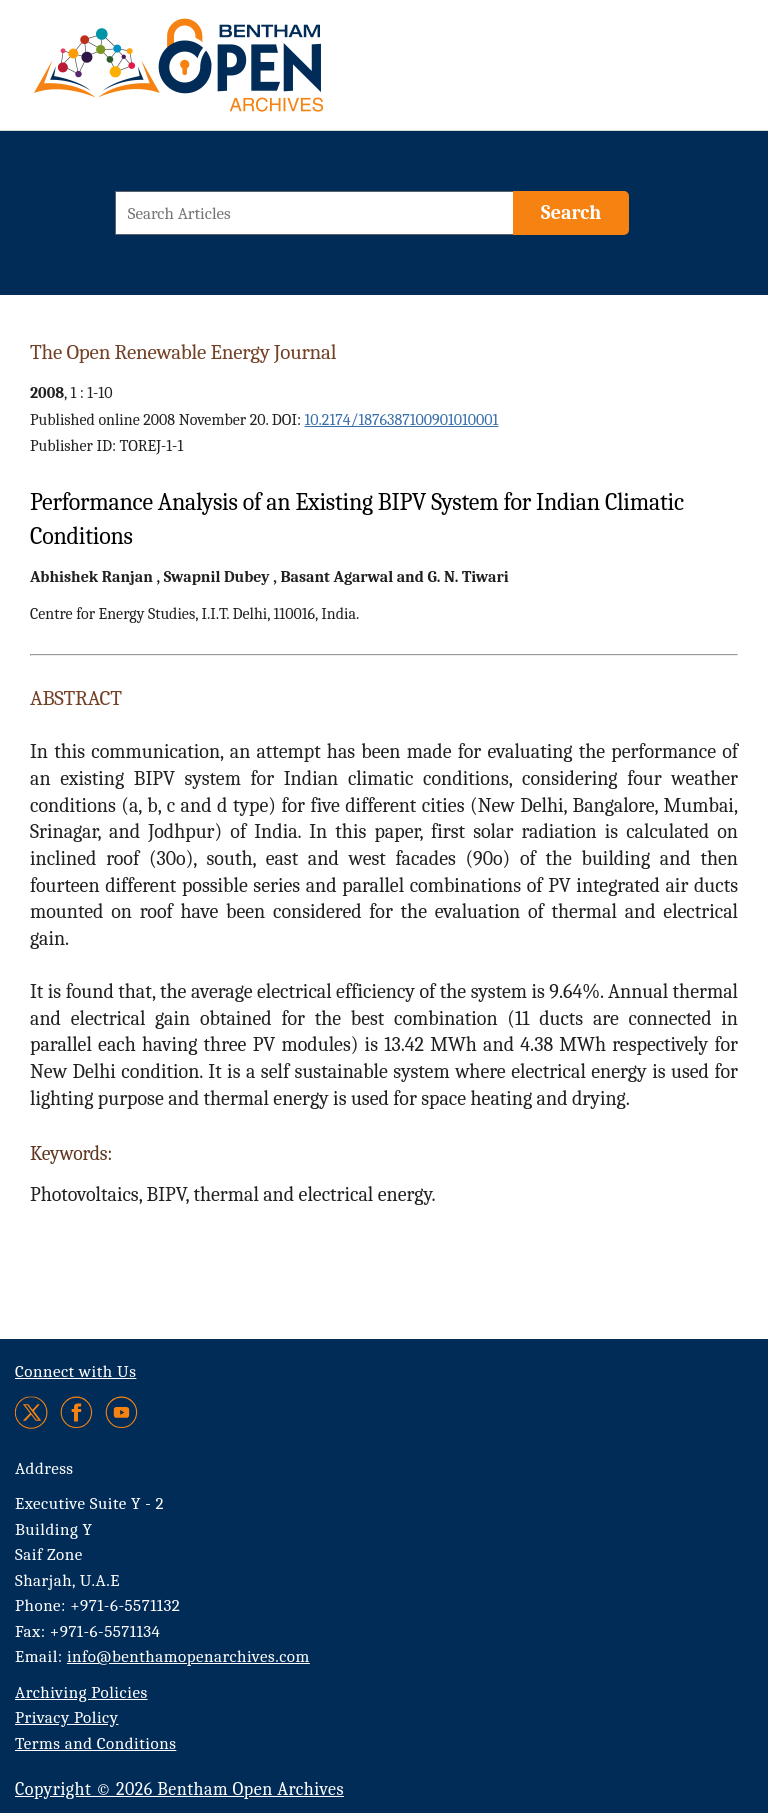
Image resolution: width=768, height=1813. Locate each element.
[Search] (571, 213)
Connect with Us (75, 1371)
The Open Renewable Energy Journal (183, 352)
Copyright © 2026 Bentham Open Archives (179, 1789)
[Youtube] (121, 1412)
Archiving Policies (81, 1692)
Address (44, 1468)
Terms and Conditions (95, 1743)
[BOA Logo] (237, 73)
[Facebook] (76, 1412)
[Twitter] (32, 1412)
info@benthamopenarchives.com (188, 1656)
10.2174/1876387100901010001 (401, 420)
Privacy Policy (66, 1717)
